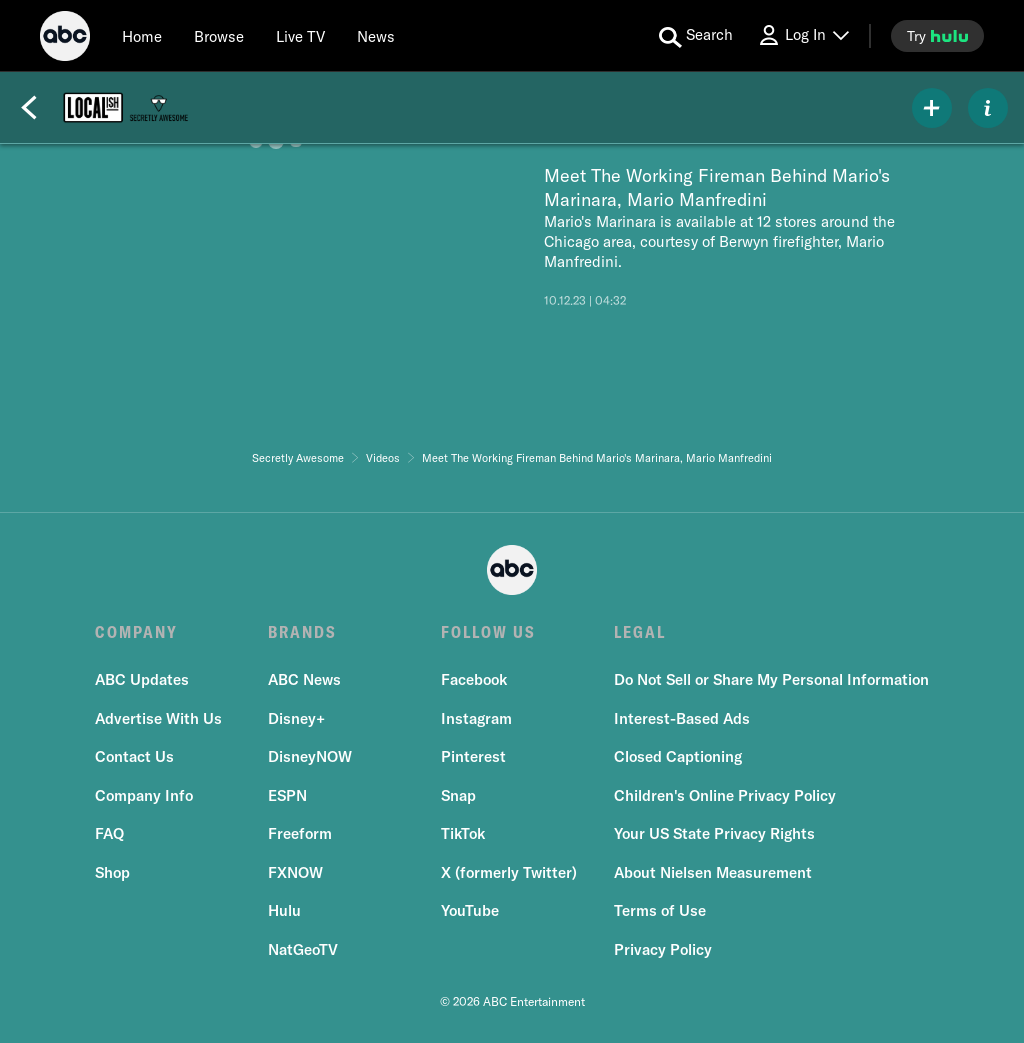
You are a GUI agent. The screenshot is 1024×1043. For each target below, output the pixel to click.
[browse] (219, 36)
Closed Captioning (678, 756)
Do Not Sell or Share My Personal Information (771, 679)
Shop (112, 872)
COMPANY (136, 632)
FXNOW (295, 872)
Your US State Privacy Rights (714, 833)
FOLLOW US (488, 632)
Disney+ (296, 718)
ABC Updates (142, 679)
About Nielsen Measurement (713, 872)
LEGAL (640, 632)
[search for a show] (696, 36)
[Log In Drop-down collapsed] (803, 35)
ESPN (287, 795)
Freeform (300, 833)
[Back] (29, 108)
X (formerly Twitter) (509, 872)
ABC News (304, 679)
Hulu (284, 910)
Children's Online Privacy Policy (725, 795)
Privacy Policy (663, 949)
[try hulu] (937, 36)
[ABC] (65, 39)
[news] (376, 36)
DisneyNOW (310, 756)
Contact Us (134, 756)
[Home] (142, 36)
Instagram (476, 718)
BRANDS (302, 632)
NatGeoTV (303, 949)
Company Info (144, 795)
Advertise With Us (158, 718)
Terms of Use (660, 910)
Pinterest (473, 756)
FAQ (109, 833)
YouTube (470, 910)
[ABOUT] (988, 108)
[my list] (932, 108)
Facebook (474, 679)
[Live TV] (300, 36)
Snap (458, 795)
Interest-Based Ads (682, 718)
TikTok (463, 833)
